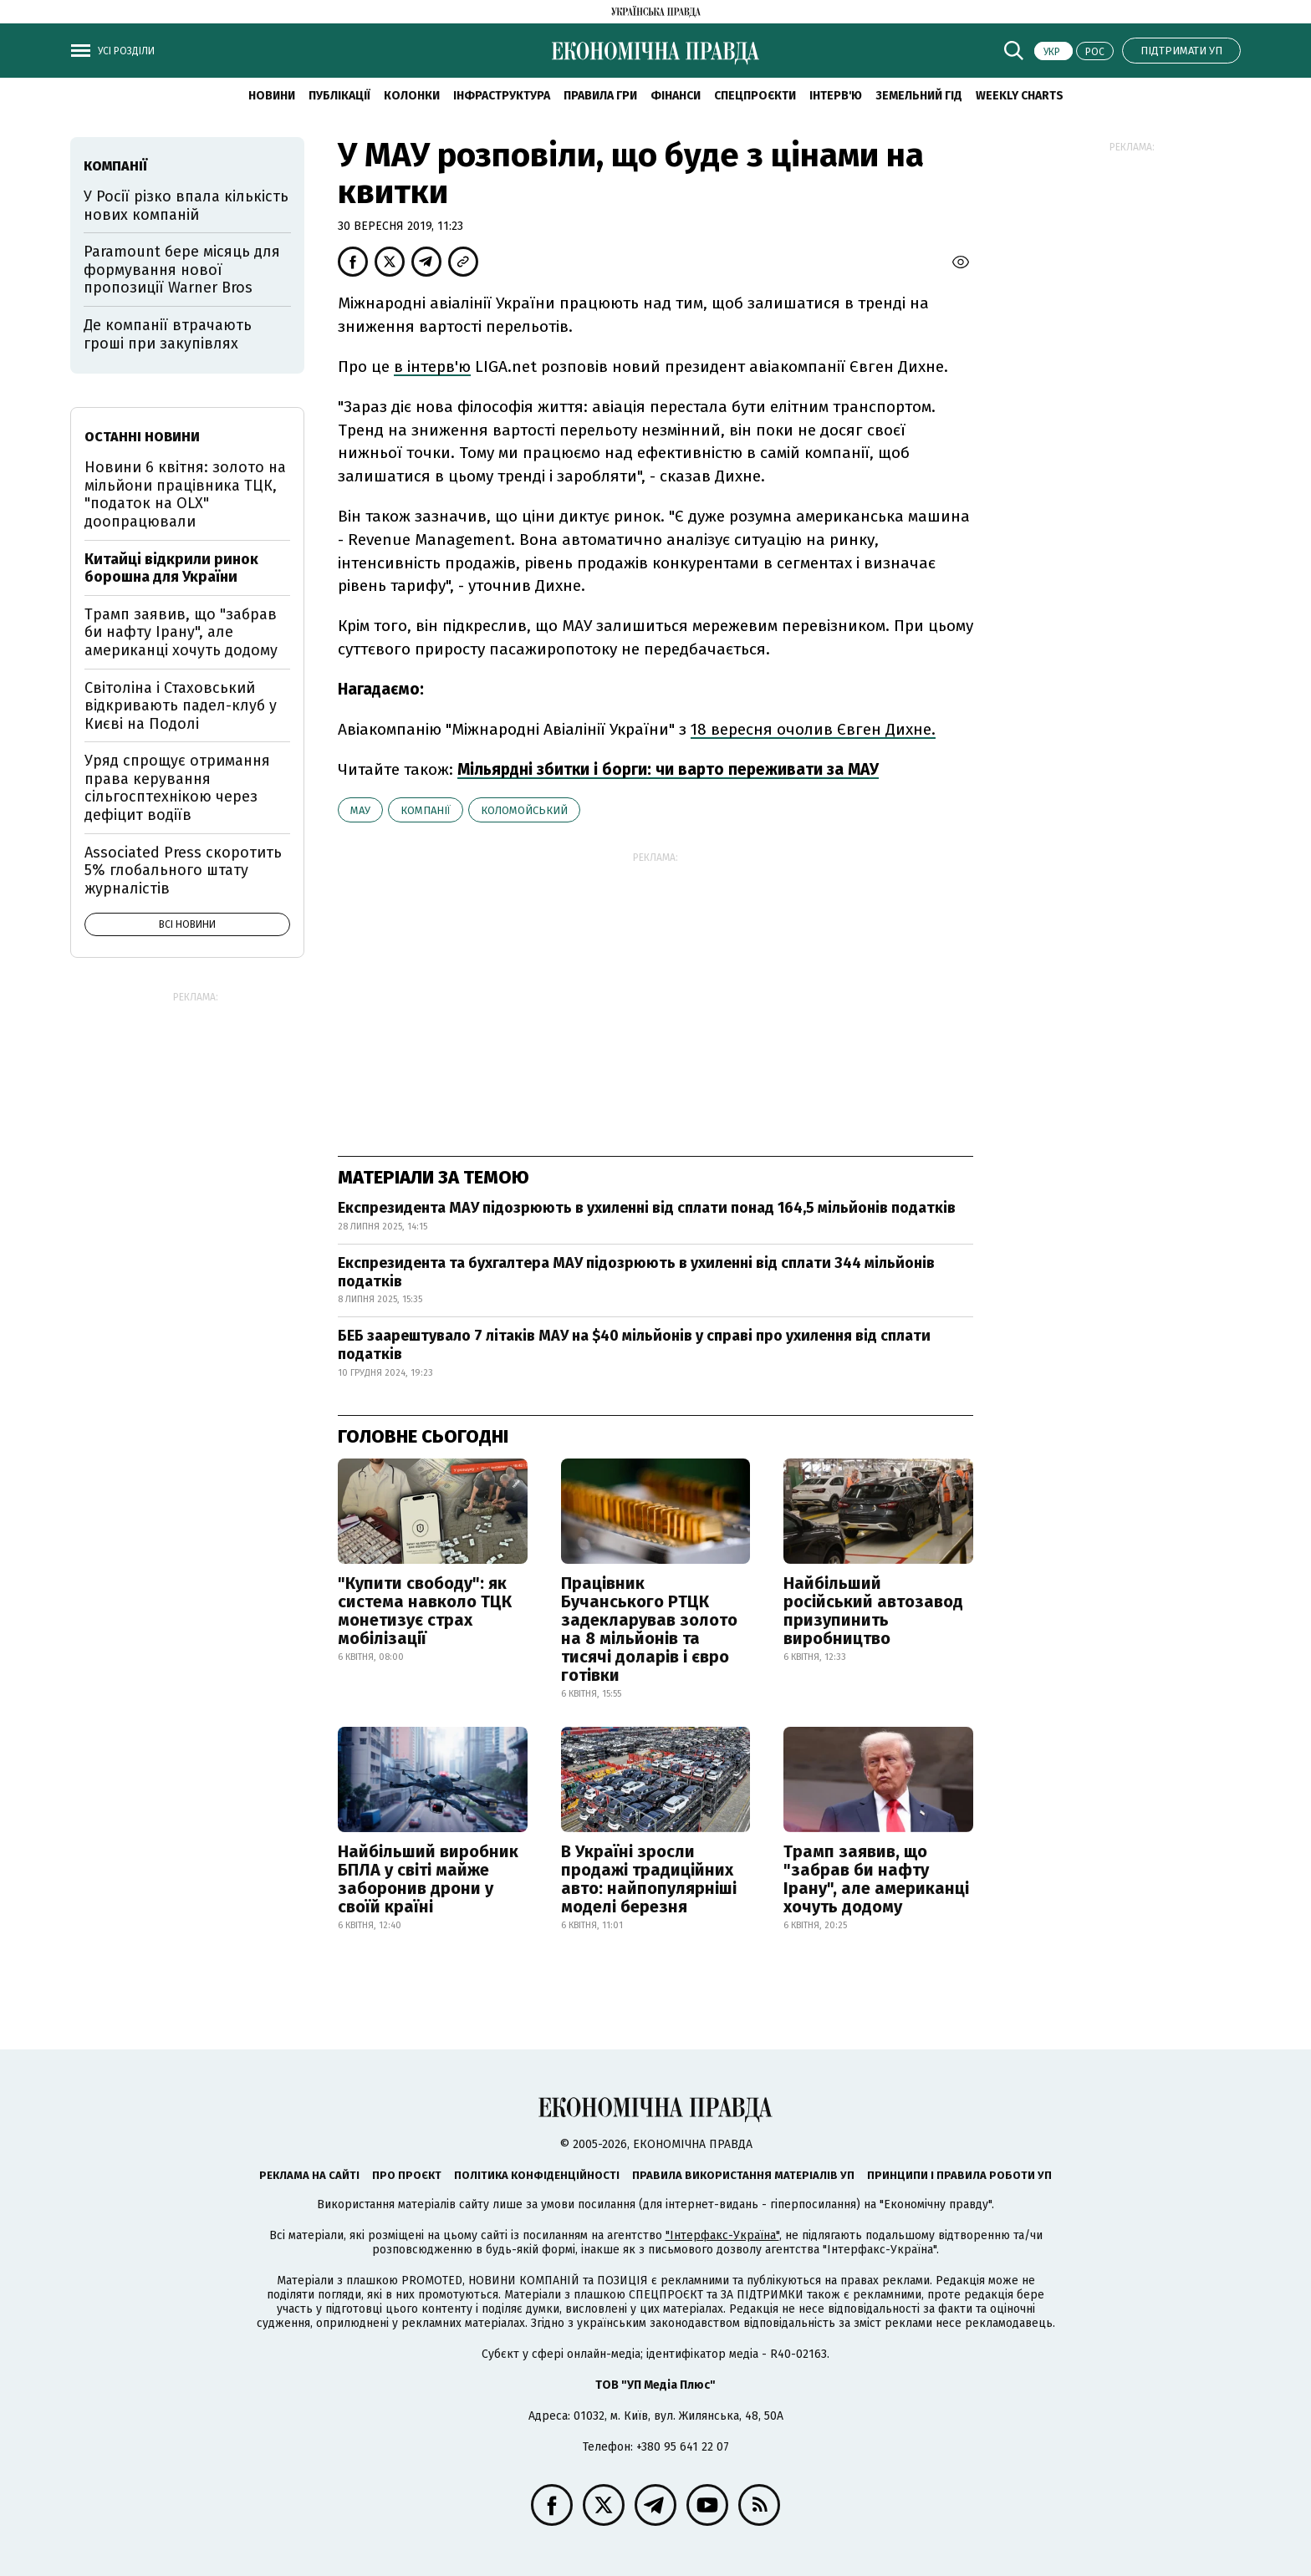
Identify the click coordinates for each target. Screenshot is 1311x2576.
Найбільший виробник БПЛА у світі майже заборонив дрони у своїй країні (428, 1879)
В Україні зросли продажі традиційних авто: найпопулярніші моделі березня (649, 1879)
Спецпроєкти (755, 96)
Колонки (412, 96)
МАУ (360, 810)
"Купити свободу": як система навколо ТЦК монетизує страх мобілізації (425, 1610)
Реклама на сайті (309, 2175)
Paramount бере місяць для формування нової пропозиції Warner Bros (182, 269)
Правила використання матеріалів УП (743, 2175)
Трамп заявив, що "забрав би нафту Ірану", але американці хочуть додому (876, 1879)
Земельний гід (918, 96)
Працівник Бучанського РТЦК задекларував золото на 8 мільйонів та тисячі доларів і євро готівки (649, 1629)
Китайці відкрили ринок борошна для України (171, 568)
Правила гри (600, 96)
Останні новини (142, 437)
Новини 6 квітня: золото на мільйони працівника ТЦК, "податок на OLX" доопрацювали (185, 494)
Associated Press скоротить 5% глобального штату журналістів (183, 870)
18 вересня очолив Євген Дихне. (813, 729)
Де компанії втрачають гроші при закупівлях (168, 334)
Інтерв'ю (835, 96)
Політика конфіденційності (537, 2175)
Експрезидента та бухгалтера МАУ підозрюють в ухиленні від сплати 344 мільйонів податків (636, 1272)
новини (271, 96)
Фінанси (675, 96)
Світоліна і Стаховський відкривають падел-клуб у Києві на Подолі (180, 706)
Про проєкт (406, 2175)
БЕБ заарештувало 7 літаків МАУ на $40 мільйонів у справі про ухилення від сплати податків (634, 1344)
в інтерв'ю (432, 366)
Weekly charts (1020, 96)
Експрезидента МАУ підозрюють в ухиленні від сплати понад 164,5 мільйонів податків (647, 1208)
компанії (425, 810)
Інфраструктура (501, 96)
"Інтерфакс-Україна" (722, 2235)
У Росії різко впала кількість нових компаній (186, 205)
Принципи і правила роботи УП (959, 2175)
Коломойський (524, 810)
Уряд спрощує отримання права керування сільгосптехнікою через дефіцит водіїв (177, 787)
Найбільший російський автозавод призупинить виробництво (873, 1610)
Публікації (339, 96)
